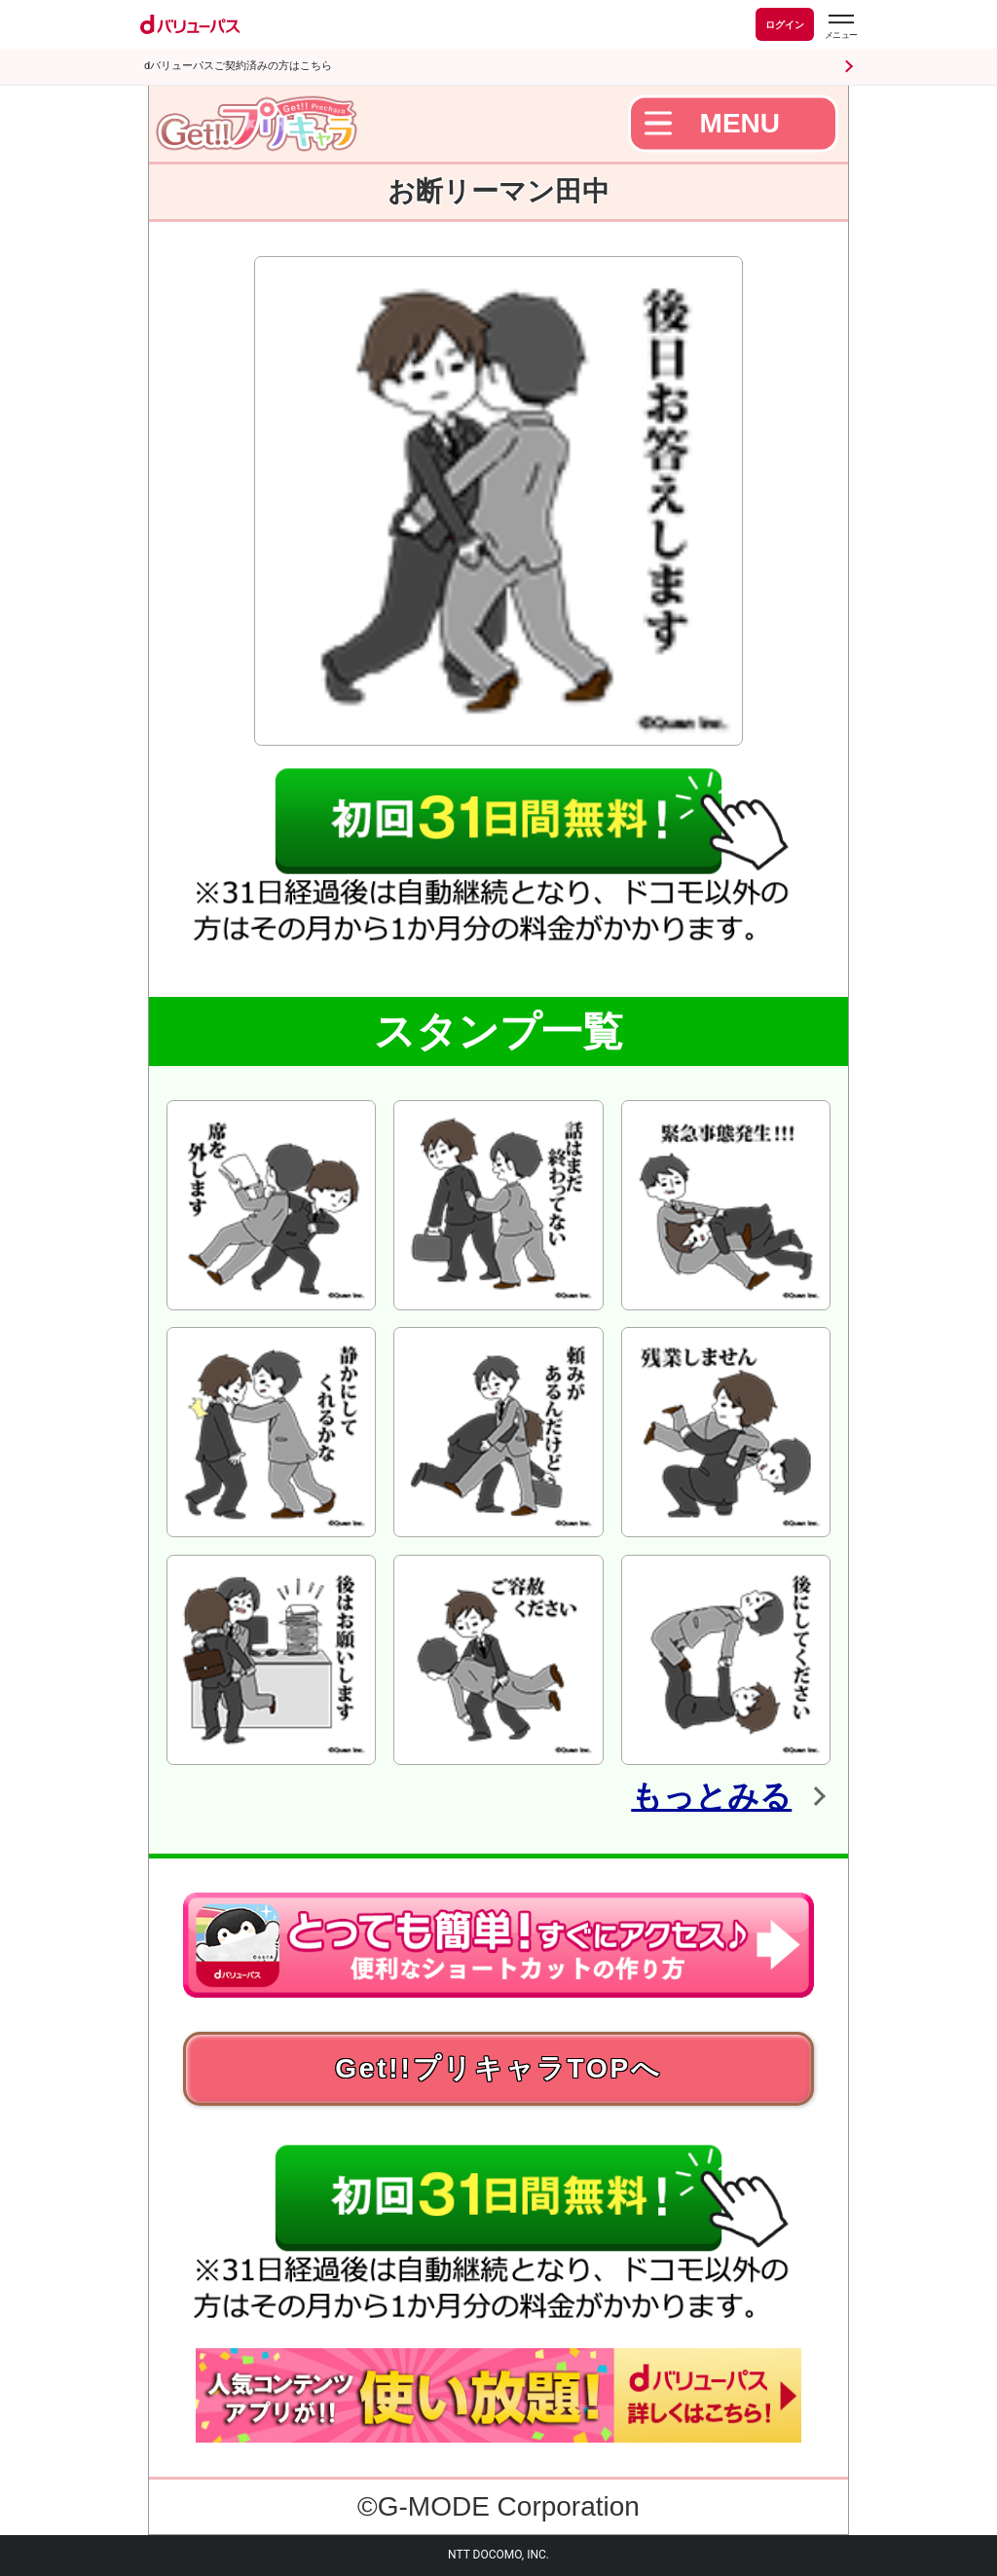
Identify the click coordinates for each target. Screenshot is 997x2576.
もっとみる (711, 1796)
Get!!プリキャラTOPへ (498, 2068)
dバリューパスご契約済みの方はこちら (238, 65)
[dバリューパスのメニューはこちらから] (840, 27)
